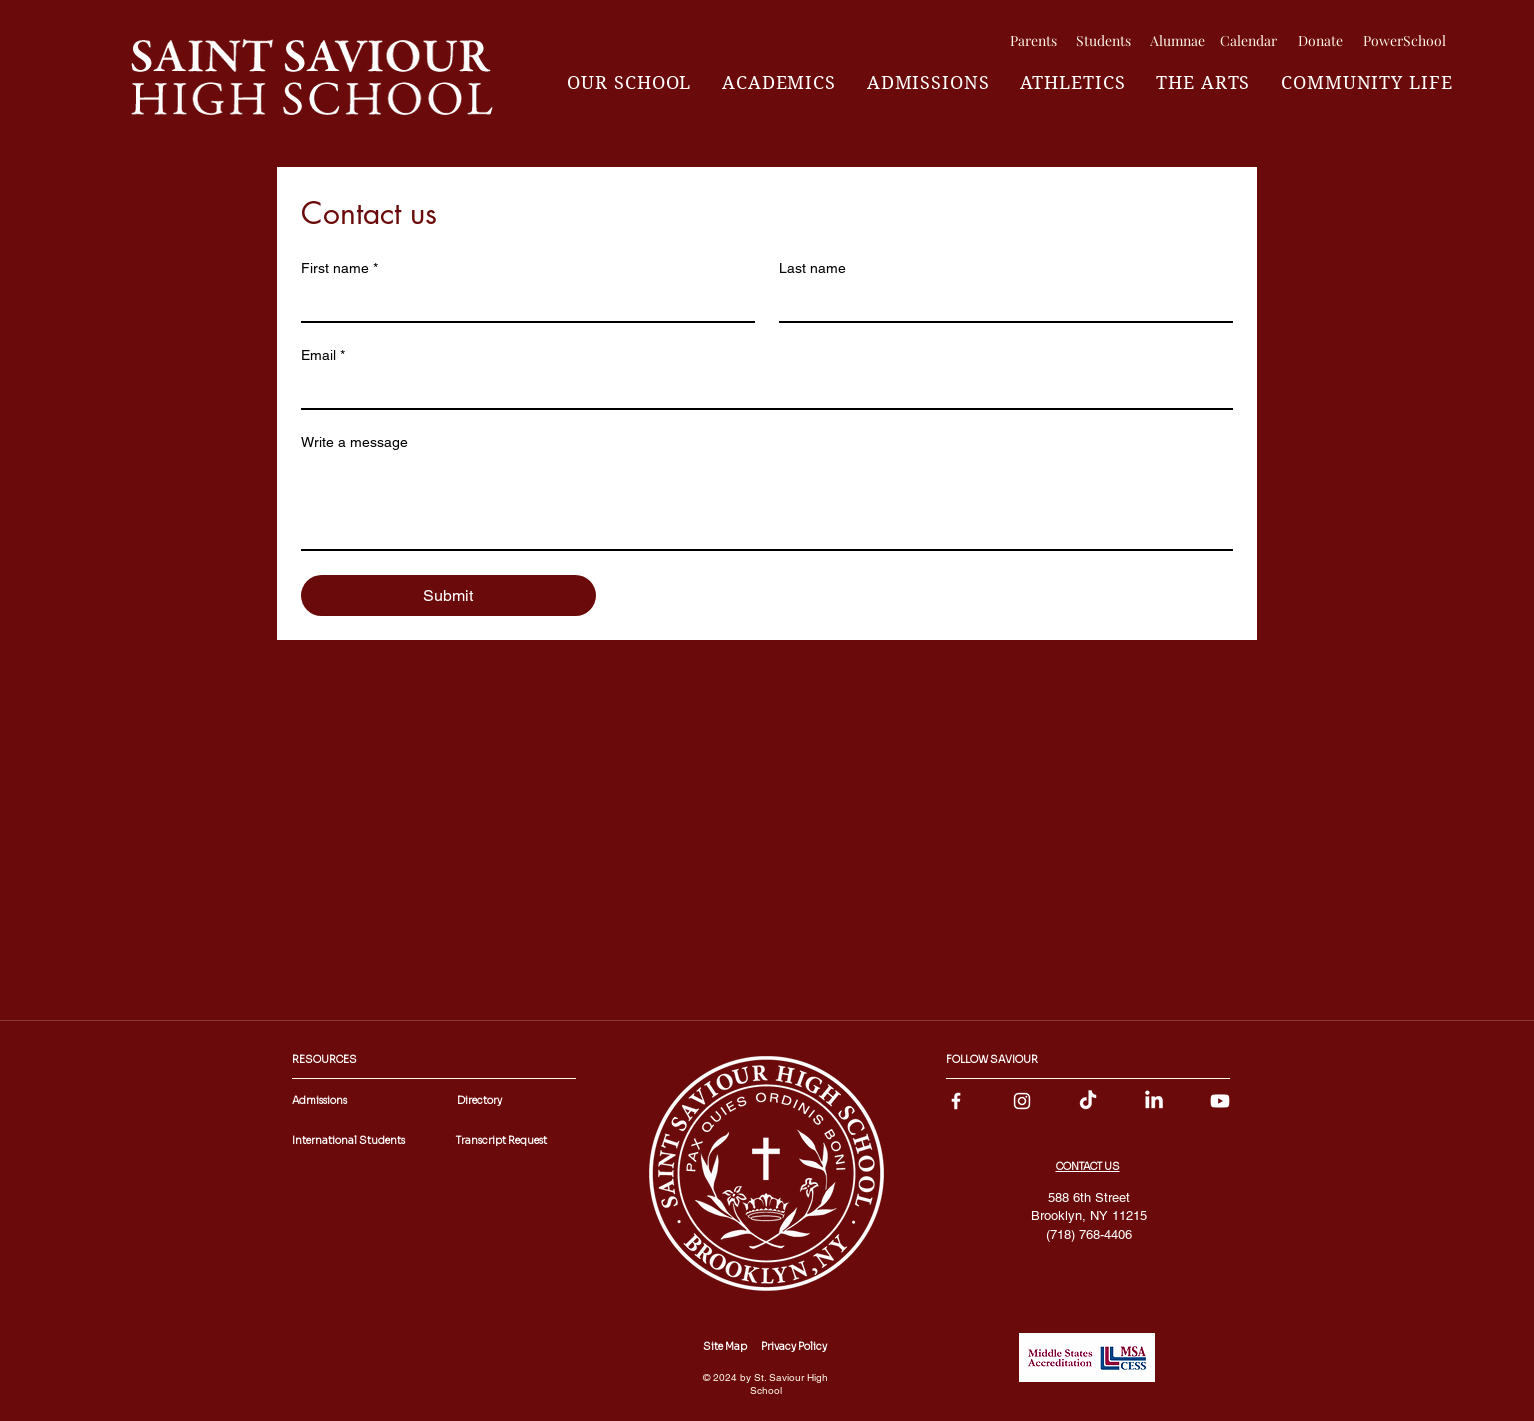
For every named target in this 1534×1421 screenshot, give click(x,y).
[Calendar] (1248, 40)
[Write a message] (767, 504)
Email (323, 355)
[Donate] (1320, 40)
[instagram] (1022, 1101)
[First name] (522, 303)
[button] (629, 82)
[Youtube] (1220, 1101)
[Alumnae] (1177, 40)
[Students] (1103, 40)
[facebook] (956, 1101)
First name (339, 268)
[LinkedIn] (1154, 1101)
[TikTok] (1088, 1101)
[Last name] (1000, 303)
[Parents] (1033, 40)
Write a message (354, 442)
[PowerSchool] (1404, 40)
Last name (812, 268)
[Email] (761, 390)
